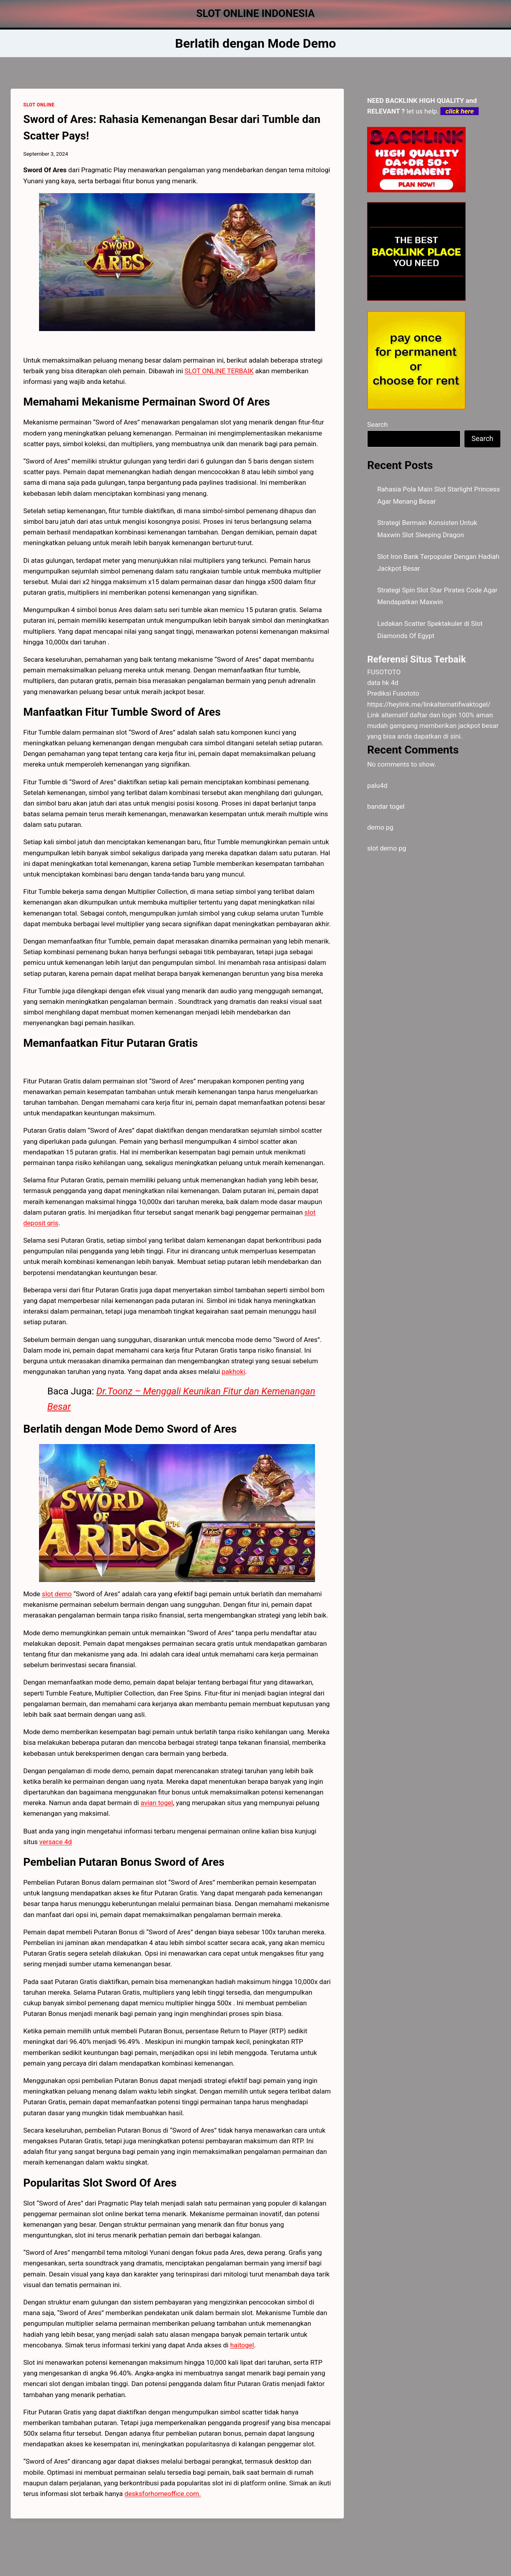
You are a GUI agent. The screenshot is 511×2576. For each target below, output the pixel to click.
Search (377, 424)
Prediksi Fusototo (393, 693)
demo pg (380, 827)
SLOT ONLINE (38, 105)
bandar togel (386, 806)
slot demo (57, 1594)
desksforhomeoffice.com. (163, 2494)
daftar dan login (433, 715)
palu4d (377, 785)
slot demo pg (386, 848)
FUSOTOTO (384, 672)
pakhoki (233, 1371)
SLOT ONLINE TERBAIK (219, 371)
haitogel (242, 2345)
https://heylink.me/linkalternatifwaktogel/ (428, 704)
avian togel (157, 1803)
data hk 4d (382, 683)
